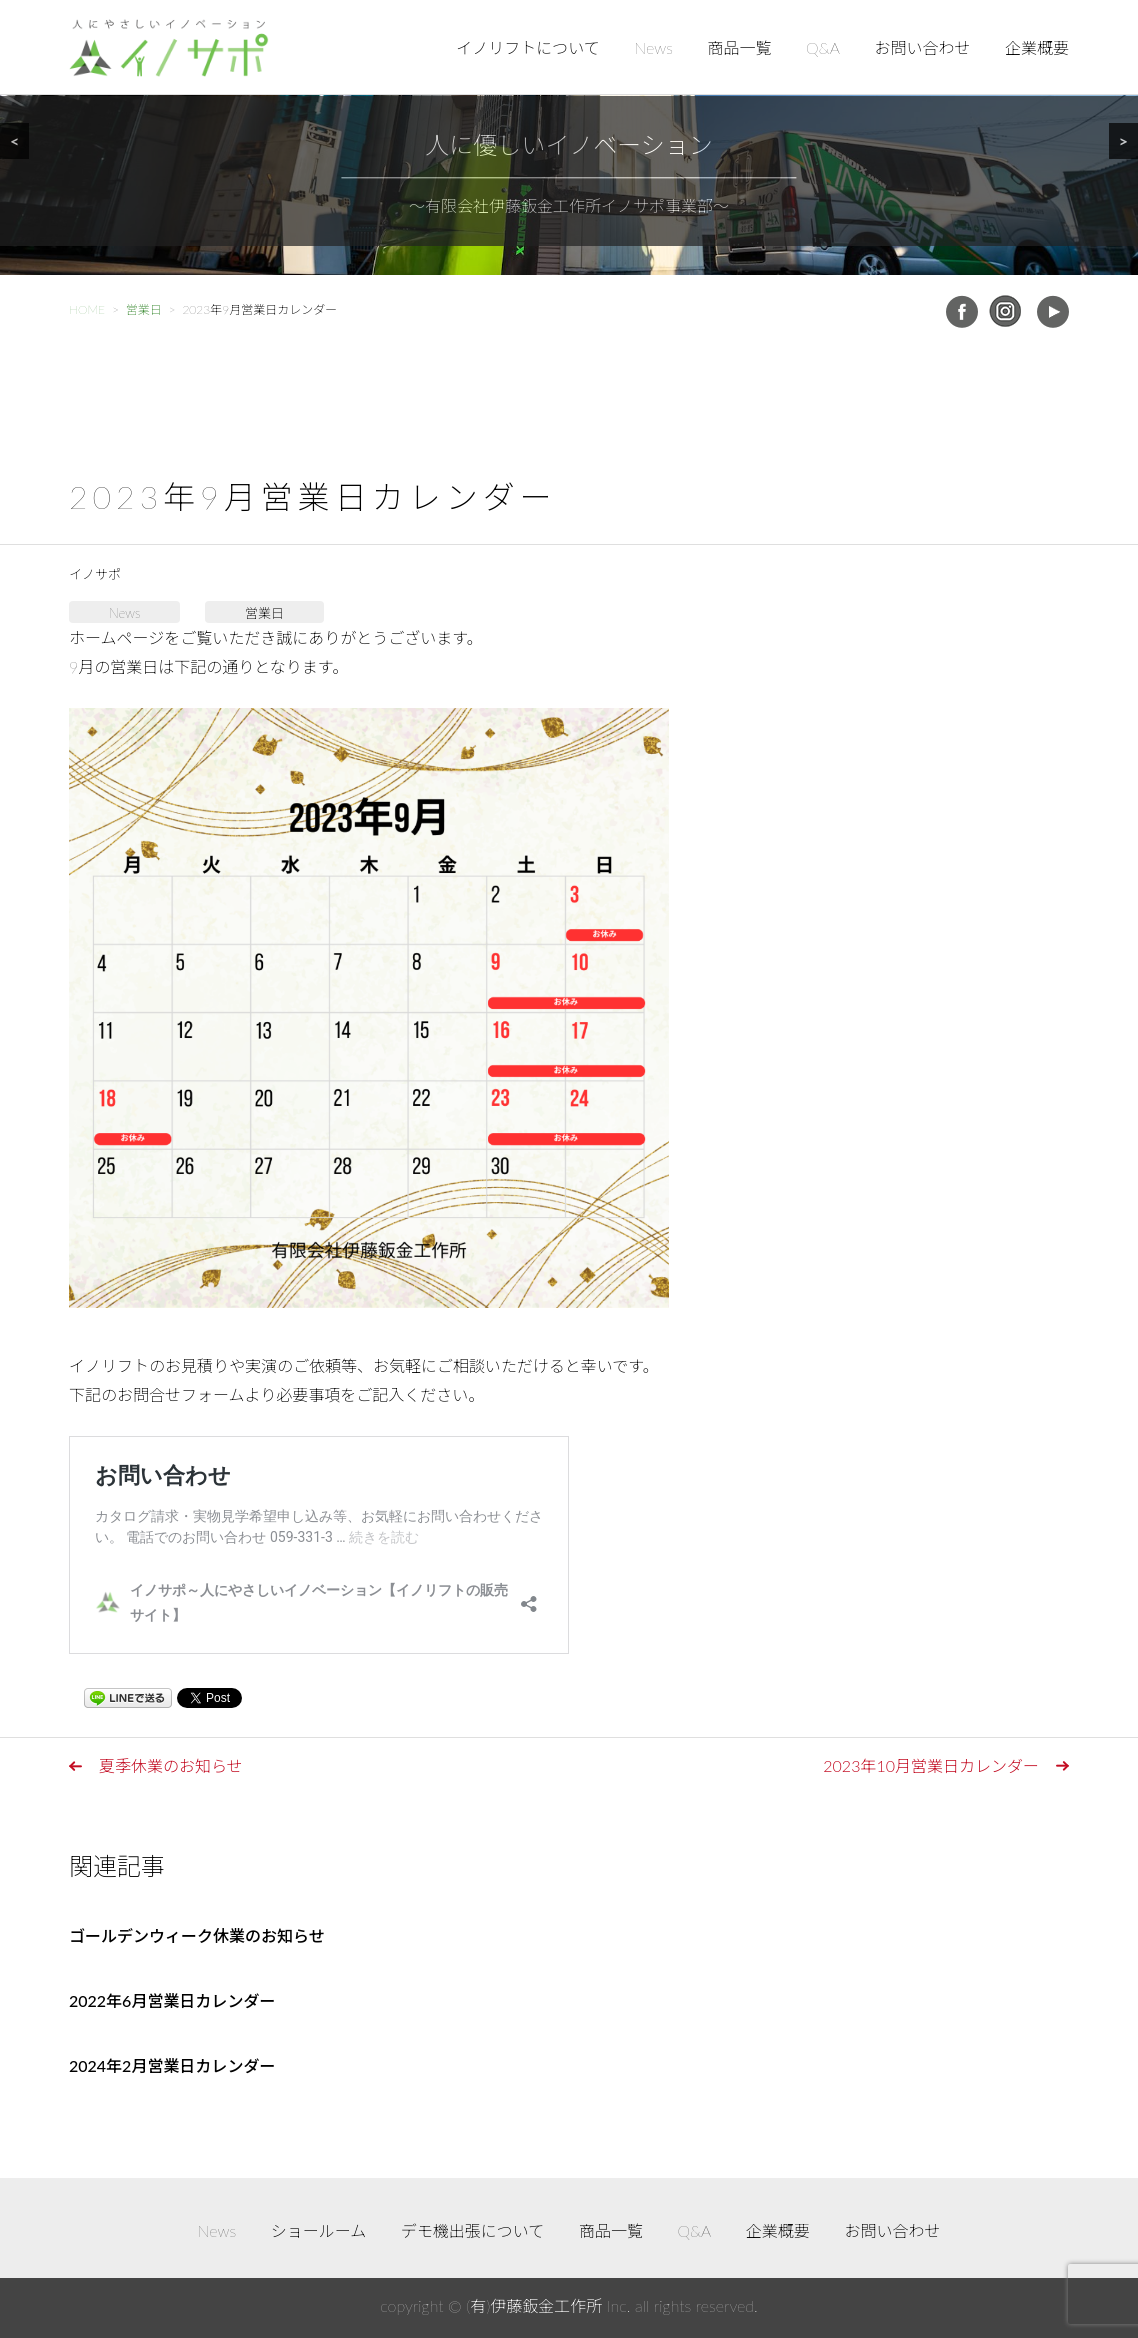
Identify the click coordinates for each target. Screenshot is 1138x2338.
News (653, 47)
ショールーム (319, 2230)
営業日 (264, 613)
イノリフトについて (528, 47)
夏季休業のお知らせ (171, 1765)
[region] (569, 137)
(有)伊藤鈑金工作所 (534, 2305)
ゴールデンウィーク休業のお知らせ (197, 1935)
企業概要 (1037, 47)
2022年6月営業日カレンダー (172, 2000)
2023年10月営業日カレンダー (931, 1765)
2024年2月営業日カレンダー (172, 2065)
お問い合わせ (922, 47)
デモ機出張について (473, 2230)
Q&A (823, 47)
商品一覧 (740, 47)
